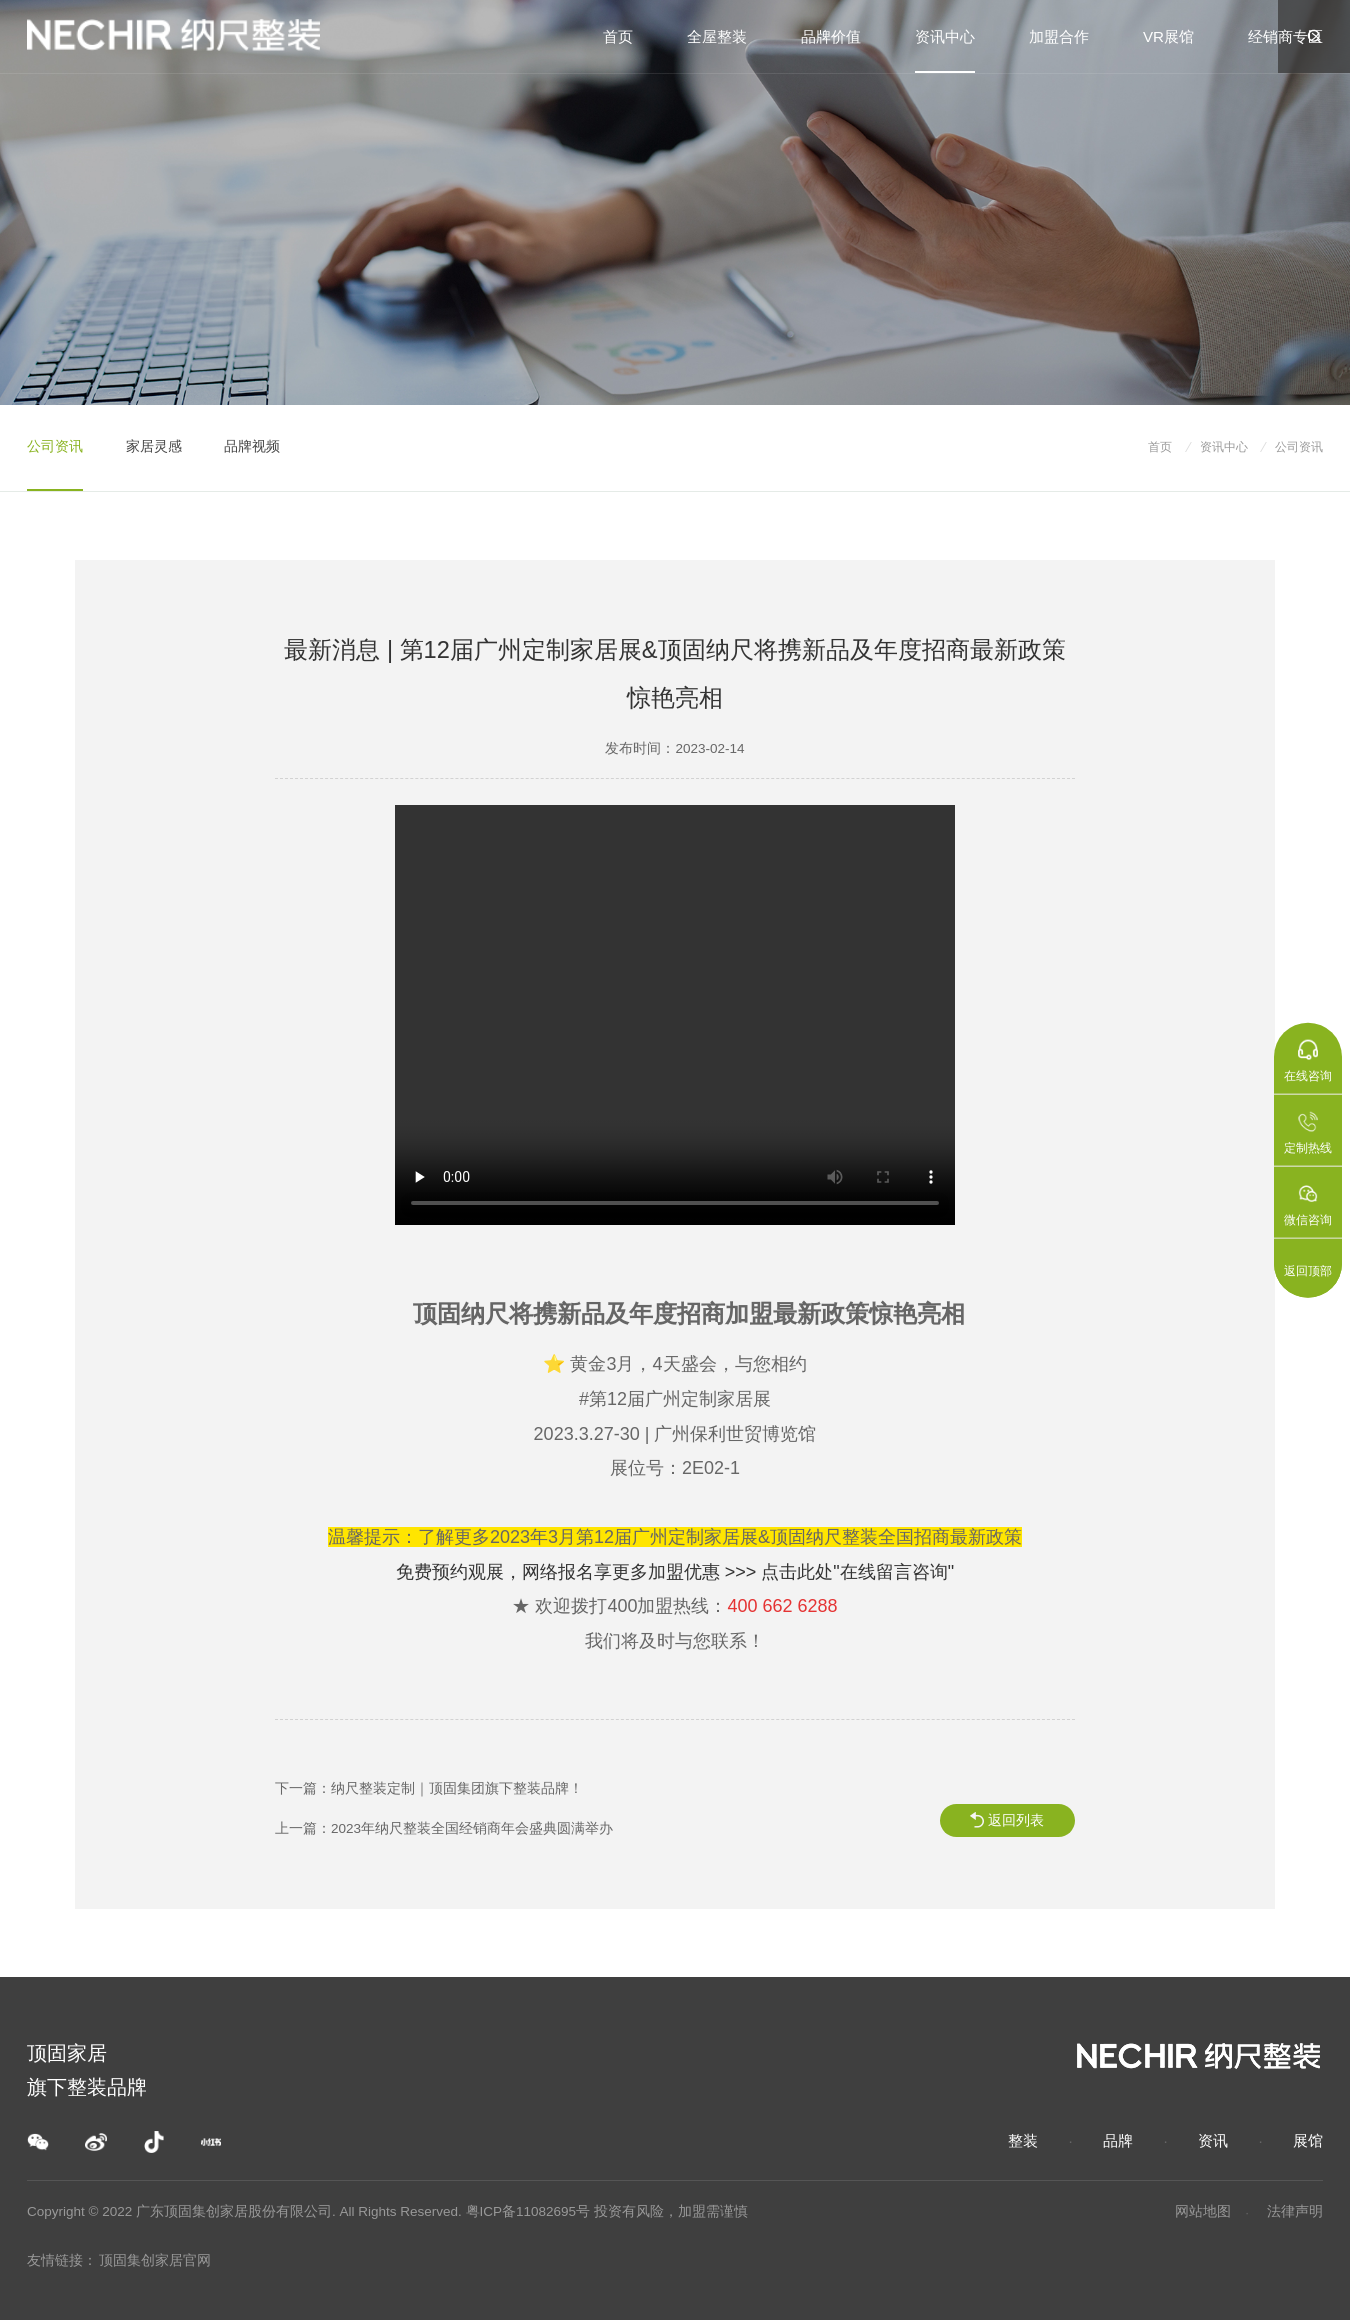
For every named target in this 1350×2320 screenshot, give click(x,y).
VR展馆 (1168, 36)
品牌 (1118, 2140)
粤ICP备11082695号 (528, 2211)
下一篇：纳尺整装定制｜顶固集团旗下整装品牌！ (429, 1788)
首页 (618, 36)
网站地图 (1203, 2211)
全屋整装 (717, 36)
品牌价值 (831, 36)
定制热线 (1308, 1132)
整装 (1023, 2140)
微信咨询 (1308, 1204)
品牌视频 (252, 446)
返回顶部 (1308, 1271)
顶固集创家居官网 (155, 2260)
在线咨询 (1308, 1061)
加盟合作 (1059, 36)
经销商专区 (1285, 36)
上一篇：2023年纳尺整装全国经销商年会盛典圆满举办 (444, 1828)
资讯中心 (945, 36)
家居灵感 (154, 446)
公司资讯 (55, 446)
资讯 (1213, 2140)
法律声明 (1295, 2211)
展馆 (1308, 2140)
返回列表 (1016, 1820)
